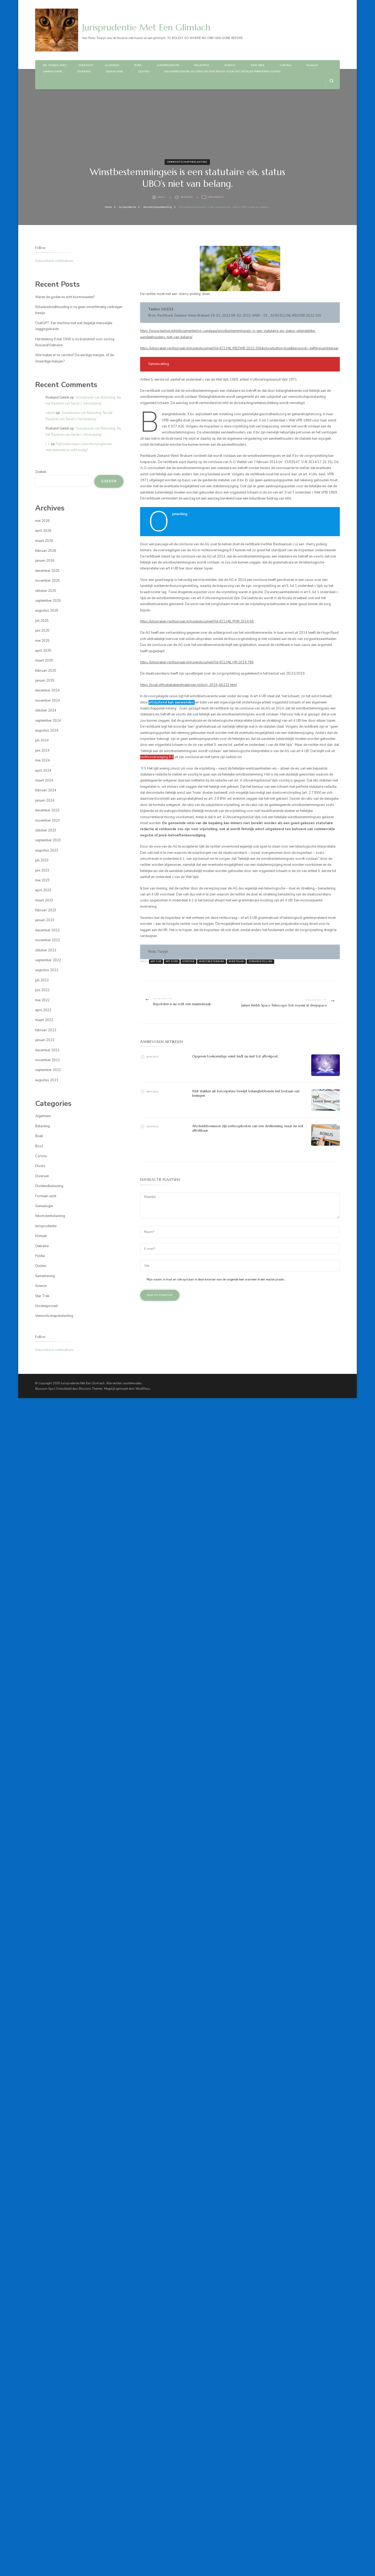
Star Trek (258, 65)
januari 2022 (44, 1040)
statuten (188, 961)
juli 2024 (42, 740)
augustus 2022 (46, 970)
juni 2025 (42, 630)
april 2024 (43, 770)
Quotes (143, 71)
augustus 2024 (46, 730)
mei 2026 (42, 520)
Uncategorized (46, 1306)
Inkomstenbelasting (50, 1216)
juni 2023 (42, 870)
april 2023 (43, 890)
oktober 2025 (45, 590)
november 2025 (47, 580)
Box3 (39, 1146)
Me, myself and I (55, 65)
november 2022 (47, 940)
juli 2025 (42, 620)
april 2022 (43, 1010)
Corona (285, 65)
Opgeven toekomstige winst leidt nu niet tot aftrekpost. (235, 1056)
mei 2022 (42, 1000)
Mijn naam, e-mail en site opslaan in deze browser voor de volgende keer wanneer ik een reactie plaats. (216, 1279)
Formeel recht (45, 1196)
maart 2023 (44, 900)
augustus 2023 (46, 850)
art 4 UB (156, 961)
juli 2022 (42, 980)
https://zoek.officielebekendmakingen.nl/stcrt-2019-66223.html (188, 685)
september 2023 (48, 840)
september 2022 (48, 960)
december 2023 (47, 810)
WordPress (142, 1389)
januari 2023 (44, 920)
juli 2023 (42, 860)
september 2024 (48, 720)
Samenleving (52, 71)
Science (229, 65)
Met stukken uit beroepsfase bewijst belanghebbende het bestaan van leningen (245, 1093)
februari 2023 (45, 910)
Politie (40, 1256)
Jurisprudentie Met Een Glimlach (146, 27)
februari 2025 (45, 670)
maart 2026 (44, 541)
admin (161, 196)
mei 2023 (42, 880)
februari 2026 (45, 550)
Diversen (84, 71)
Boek (138, 65)
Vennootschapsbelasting (187, 161)
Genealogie (114, 71)
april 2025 (43, 650)
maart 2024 (44, 780)
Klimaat (312, 65)
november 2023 (47, 820)
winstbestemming (211, 961)
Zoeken (40, 472)
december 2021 (47, 1050)
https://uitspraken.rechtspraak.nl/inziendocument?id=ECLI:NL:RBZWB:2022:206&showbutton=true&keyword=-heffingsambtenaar (239, 348)
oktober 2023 (45, 830)
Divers (40, 1166)
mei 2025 (42, 640)
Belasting (201, 65)
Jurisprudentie (168, 65)
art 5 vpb (172, 961)
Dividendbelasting (49, 1186)
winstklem (236, 961)
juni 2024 (42, 750)
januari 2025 (44, 680)
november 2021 (47, 1060)
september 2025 (48, 600)
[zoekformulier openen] (331, 81)
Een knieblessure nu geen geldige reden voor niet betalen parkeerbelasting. (222, 71)
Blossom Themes (91, 1389)
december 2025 (47, 570)
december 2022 (47, 930)
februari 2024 (45, 790)
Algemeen (112, 65)
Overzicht (85, 65)
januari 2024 (44, 800)
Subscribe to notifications (54, 261)
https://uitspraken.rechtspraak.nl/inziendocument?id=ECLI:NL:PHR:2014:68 (197, 621)
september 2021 (48, 1070)
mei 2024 (42, 760)
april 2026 (43, 530)
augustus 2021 (46, 1080)
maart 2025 (44, 660)
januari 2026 (44, 560)
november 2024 (47, 700)
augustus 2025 (46, 610)
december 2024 (47, 690)
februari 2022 (45, 1030)
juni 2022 (42, 990)
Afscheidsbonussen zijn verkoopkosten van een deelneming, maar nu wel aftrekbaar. (247, 1128)
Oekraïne (42, 1246)
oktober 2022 (45, 950)
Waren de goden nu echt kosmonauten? (65, 297)
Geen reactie (215, 197)
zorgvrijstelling (260, 961)
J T (48, 444)
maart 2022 (44, 1020)
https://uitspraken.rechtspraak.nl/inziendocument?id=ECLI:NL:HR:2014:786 (197, 662)
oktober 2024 (45, 710)
